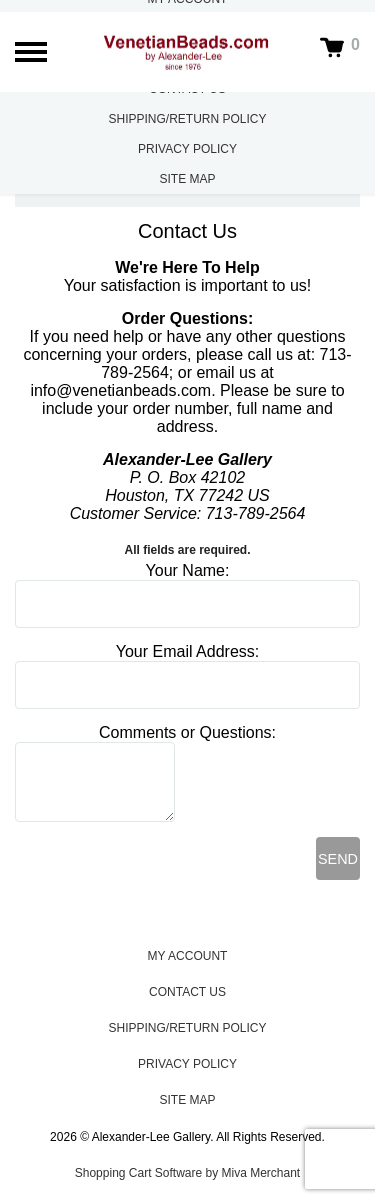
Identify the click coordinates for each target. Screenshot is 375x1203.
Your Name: (188, 570)
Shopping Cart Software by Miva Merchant (187, 1173)
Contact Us (187, 992)
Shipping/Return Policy (187, 119)
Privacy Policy (187, 149)
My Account (188, 956)
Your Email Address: (187, 651)
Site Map (187, 179)
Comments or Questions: (187, 732)
